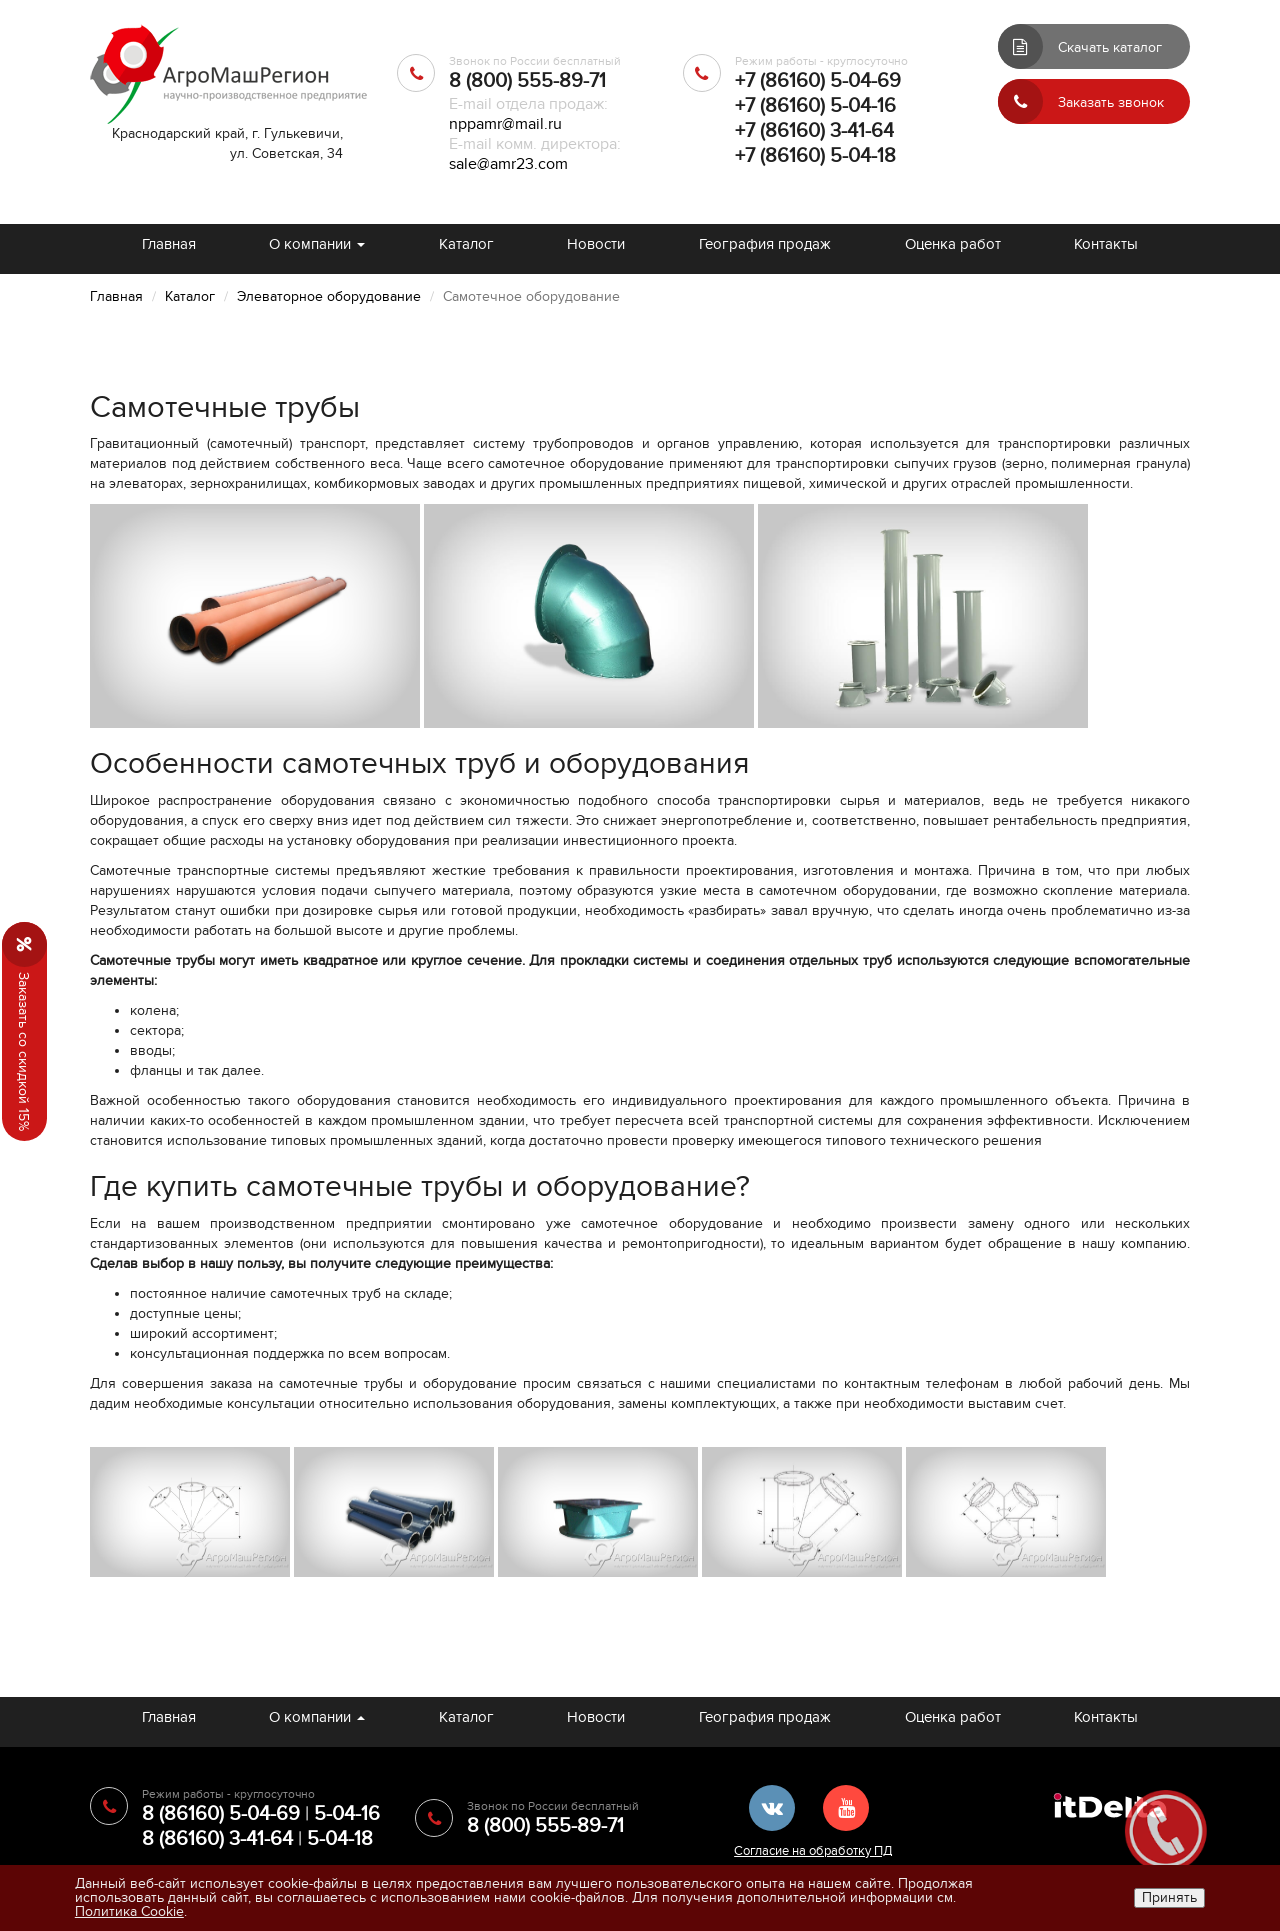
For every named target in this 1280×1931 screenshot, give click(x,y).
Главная (169, 244)
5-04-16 (347, 1814)
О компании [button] (317, 244)
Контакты (1106, 244)
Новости (596, 244)
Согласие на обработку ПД (813, 1851)
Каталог (466, 244)
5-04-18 (340, 1839)
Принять (1169, 1897)
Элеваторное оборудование (329, 296)
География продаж (765, 244)
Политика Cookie (129, 1911)
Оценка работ (953, 244)
